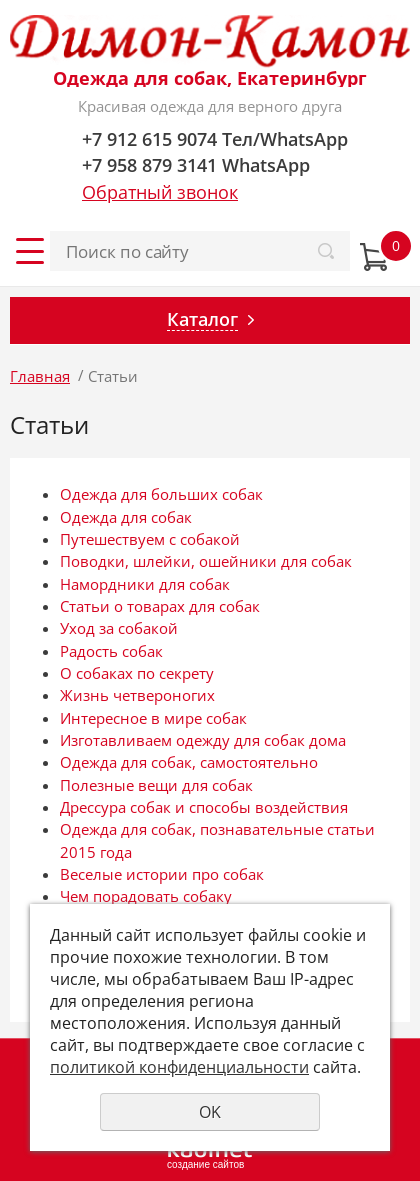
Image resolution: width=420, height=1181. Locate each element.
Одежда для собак (126, 517)
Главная (40, 376)
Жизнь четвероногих (137, 695)
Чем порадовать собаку (146, 896)
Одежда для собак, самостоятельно (189, 762)
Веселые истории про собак (162, 874)
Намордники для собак (145, 584)
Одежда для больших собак (161, 494)
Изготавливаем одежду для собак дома (203, 740)
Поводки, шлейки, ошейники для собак (206, 561)
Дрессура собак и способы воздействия (204, 807)
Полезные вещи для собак (156, 785)
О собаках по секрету (137, 673)
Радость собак (111, 651)
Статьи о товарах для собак (160, 606)
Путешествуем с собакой (150, 539)
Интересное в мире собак (153, 718)
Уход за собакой (119, 628)
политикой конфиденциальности (179, 1067)
